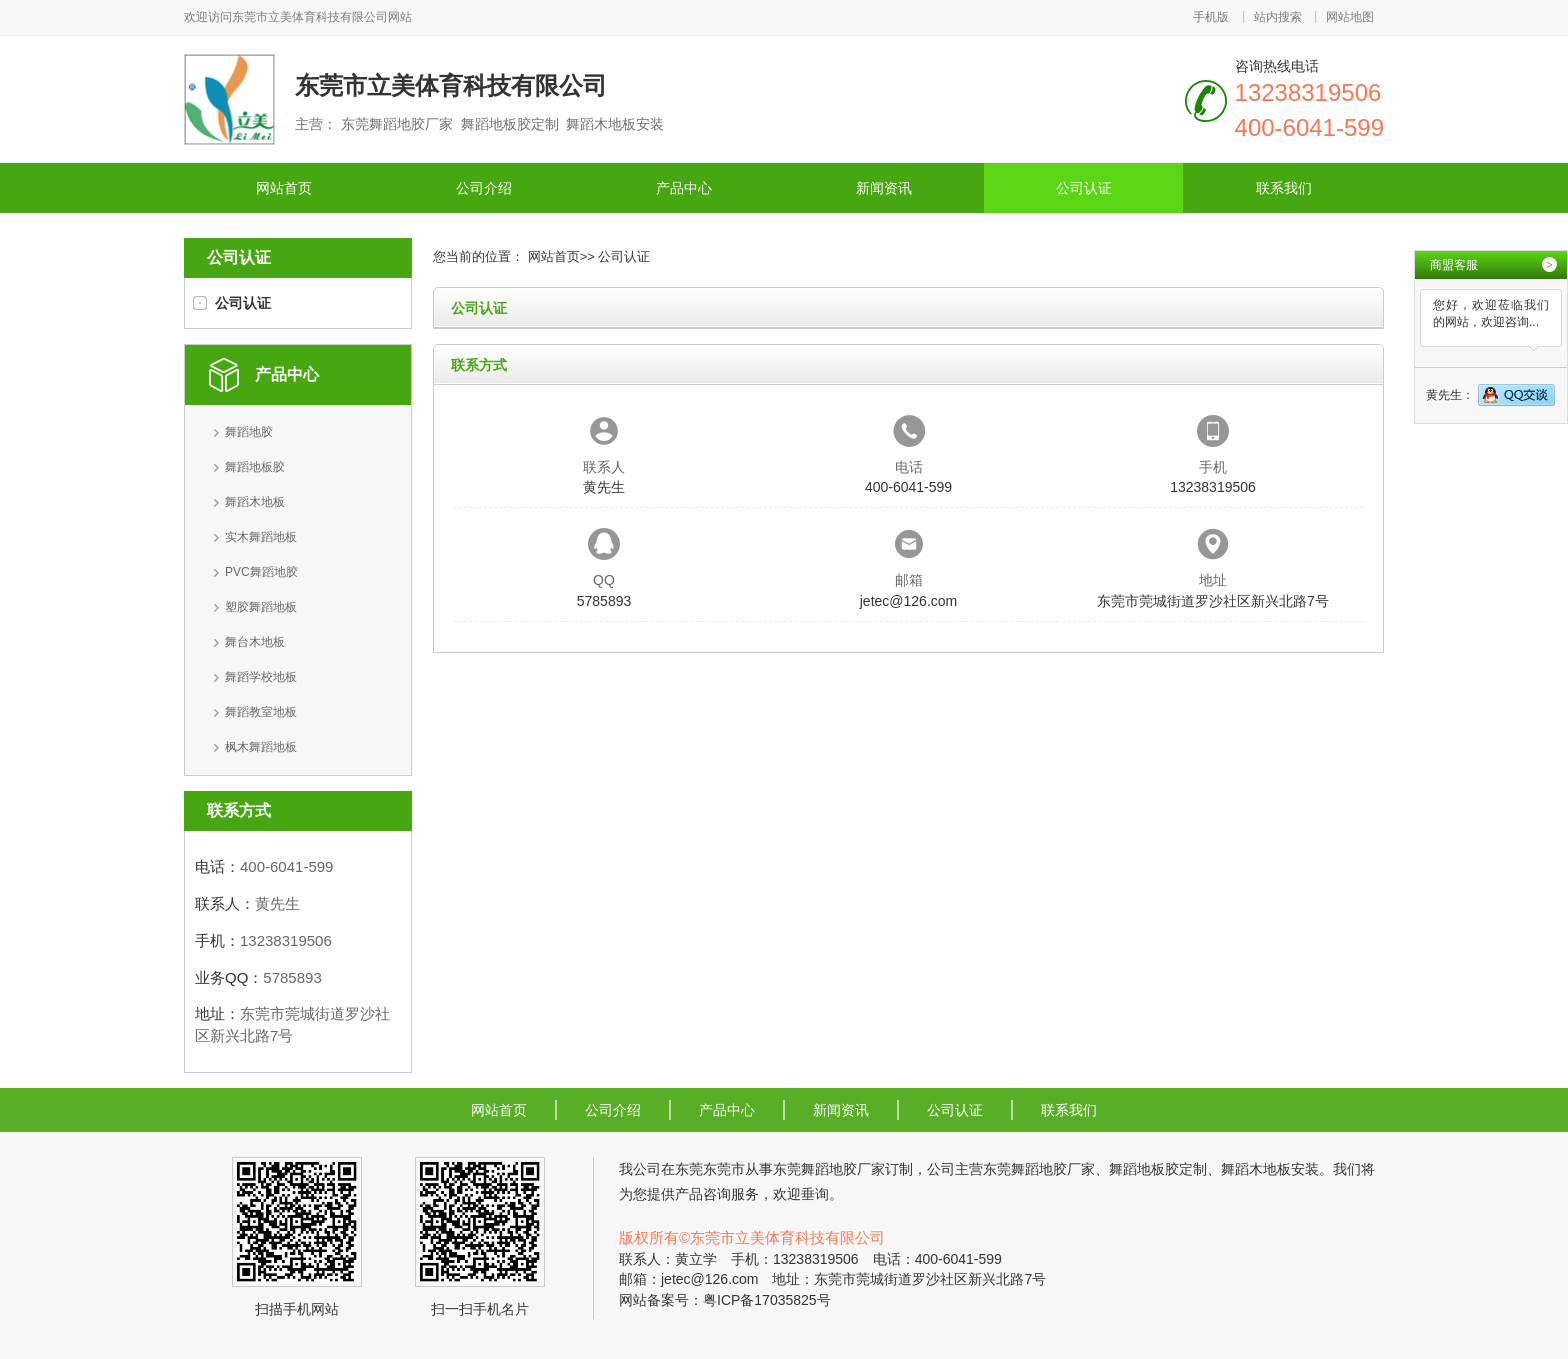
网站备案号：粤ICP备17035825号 (725, 1300)
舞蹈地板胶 (255, 467)
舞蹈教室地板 (261, 712)
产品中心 (684, 188)
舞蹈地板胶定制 (1158, 1169)
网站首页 (284, 188)
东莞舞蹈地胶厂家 (829, 1169)
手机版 (1211, 17)
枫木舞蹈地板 (261, 747)
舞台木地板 (255, 642)
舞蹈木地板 (255, 502)
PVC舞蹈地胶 (261, 572)
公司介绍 (484, 188)
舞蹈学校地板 (261, 677)
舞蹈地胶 (249, 432)
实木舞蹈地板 (261, 537)
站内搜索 (1278, 17)
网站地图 (1350, 17)
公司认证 (1084, 188)
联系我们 (1284, 188)
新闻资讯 (884, 188)
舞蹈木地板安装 (1270, 1169)
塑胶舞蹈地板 (261, 607)
